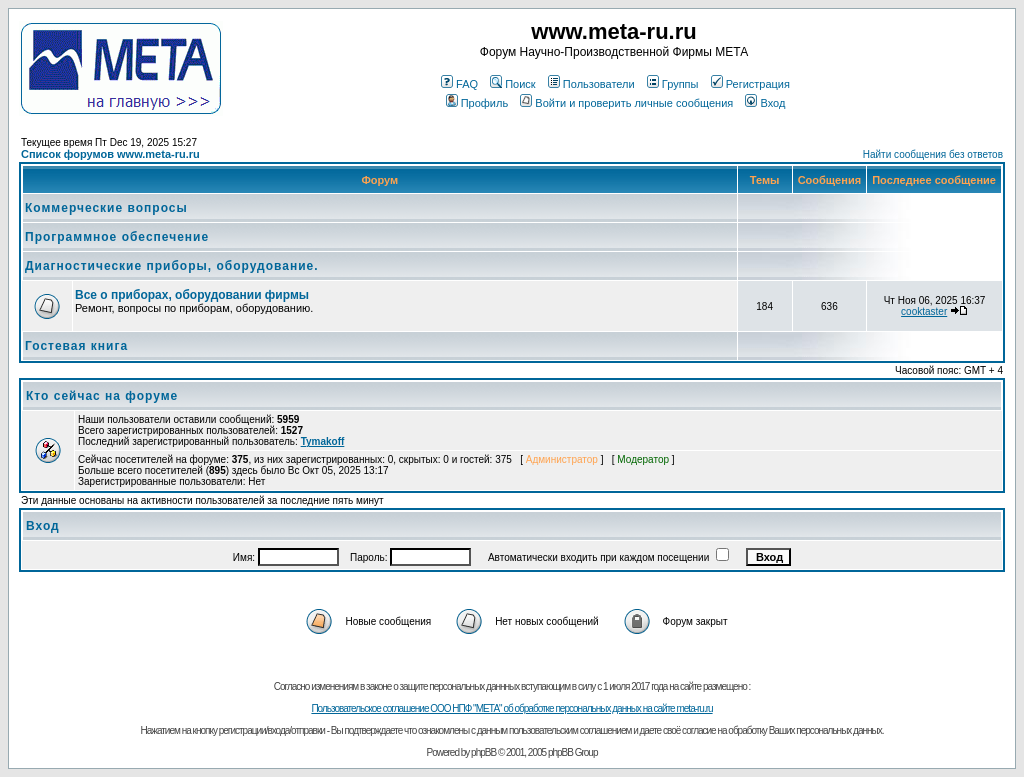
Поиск (512, 84)
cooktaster (924, 311)
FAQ (459, 84)
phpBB (483, 752)
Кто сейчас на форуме (102, 396)
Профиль (477, 103)
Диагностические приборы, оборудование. (172, 266)
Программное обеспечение (117, 237)
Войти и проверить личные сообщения (626, 103)
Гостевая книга (76, 346)
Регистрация (750, 84)
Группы (673, 84)
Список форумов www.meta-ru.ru (110, 154)
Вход (765, 103)
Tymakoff (323, 441)
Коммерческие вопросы (106, 208)
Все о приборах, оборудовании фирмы (192, 295)
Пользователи (591, 84)
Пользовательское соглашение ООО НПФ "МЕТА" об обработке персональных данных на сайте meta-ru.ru (511, 708)
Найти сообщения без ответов (933, 154)
